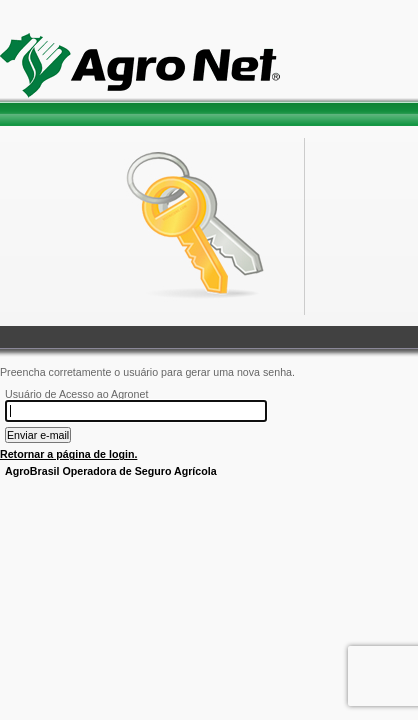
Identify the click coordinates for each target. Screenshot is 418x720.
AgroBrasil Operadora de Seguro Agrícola (111, 471)
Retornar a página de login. (68, 454)
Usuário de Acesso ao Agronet (76, 394)
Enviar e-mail (38, 435)
